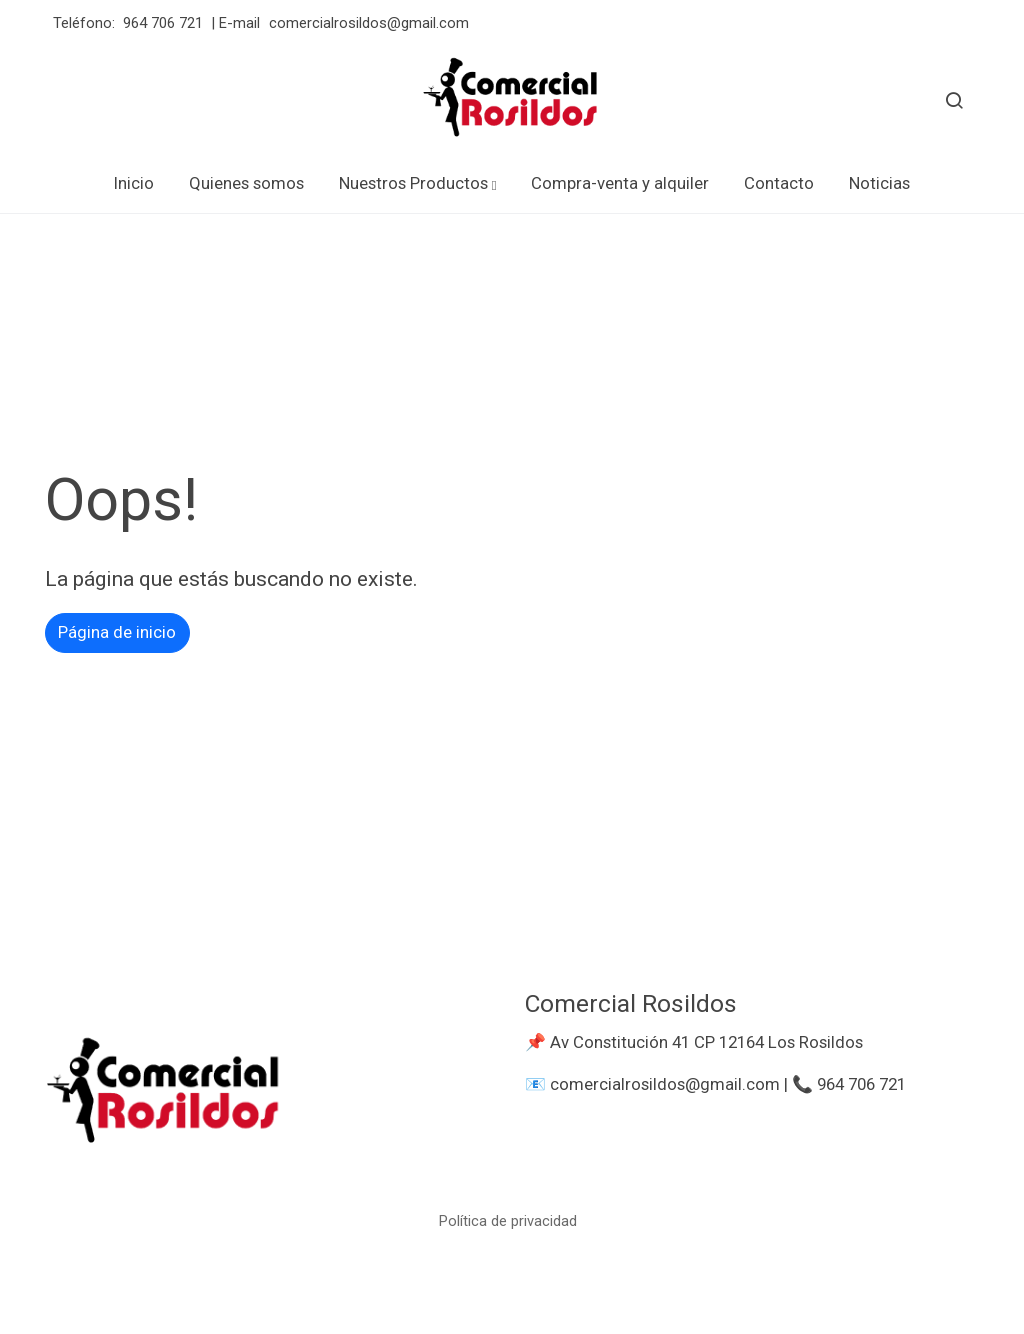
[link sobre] (272, 1098)
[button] (418, 183)
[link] (512, 100)
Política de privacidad (508, 1221)
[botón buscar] (954, 100)
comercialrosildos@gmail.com (371, 23)
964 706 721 (163, 23)
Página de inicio (117, 632)
